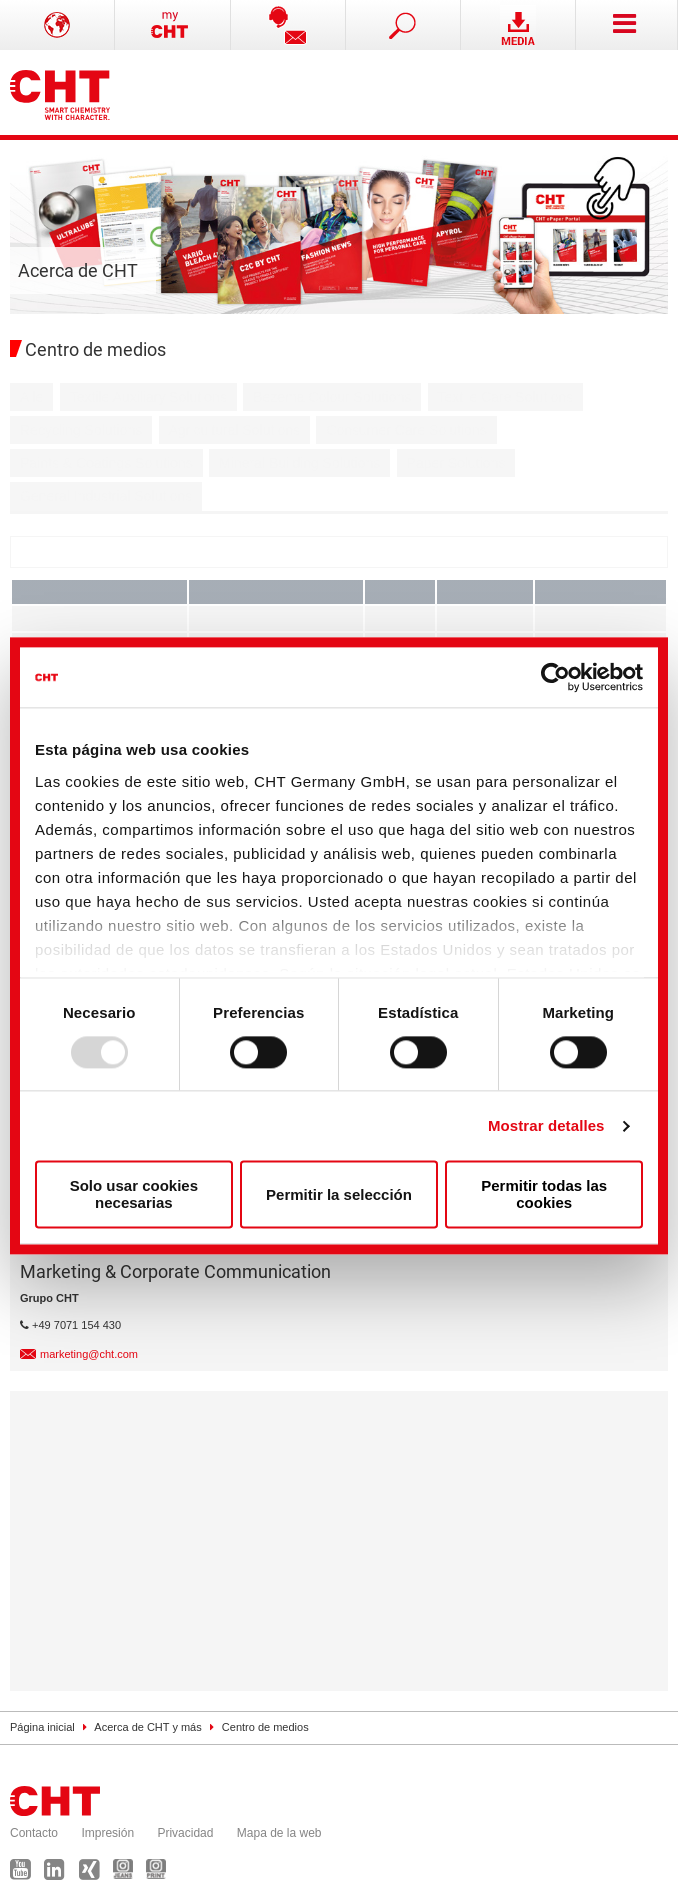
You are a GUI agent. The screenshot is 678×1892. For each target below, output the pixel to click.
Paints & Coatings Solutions (106, 463)
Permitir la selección (339, 1194)
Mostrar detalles (546, 1125)
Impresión (107, 1833)
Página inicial (42, 1727)
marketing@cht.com (89, 1354)
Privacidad (185, 1833)
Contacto (34, 1833)
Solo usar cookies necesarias (134, 1195)
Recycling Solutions (81, 430)
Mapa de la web (279, 1833)
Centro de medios (265, 1727)
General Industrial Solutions (106, 496)
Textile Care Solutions (505, 397)
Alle (31, 397)
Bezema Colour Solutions (332, 397)
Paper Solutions (456, 463)
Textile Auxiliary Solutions (148, 397)
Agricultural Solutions (235, 430)
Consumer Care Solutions (406, 430)
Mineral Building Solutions (299, 463)
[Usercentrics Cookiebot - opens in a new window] (555, 677)
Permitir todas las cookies (544, 1195)
